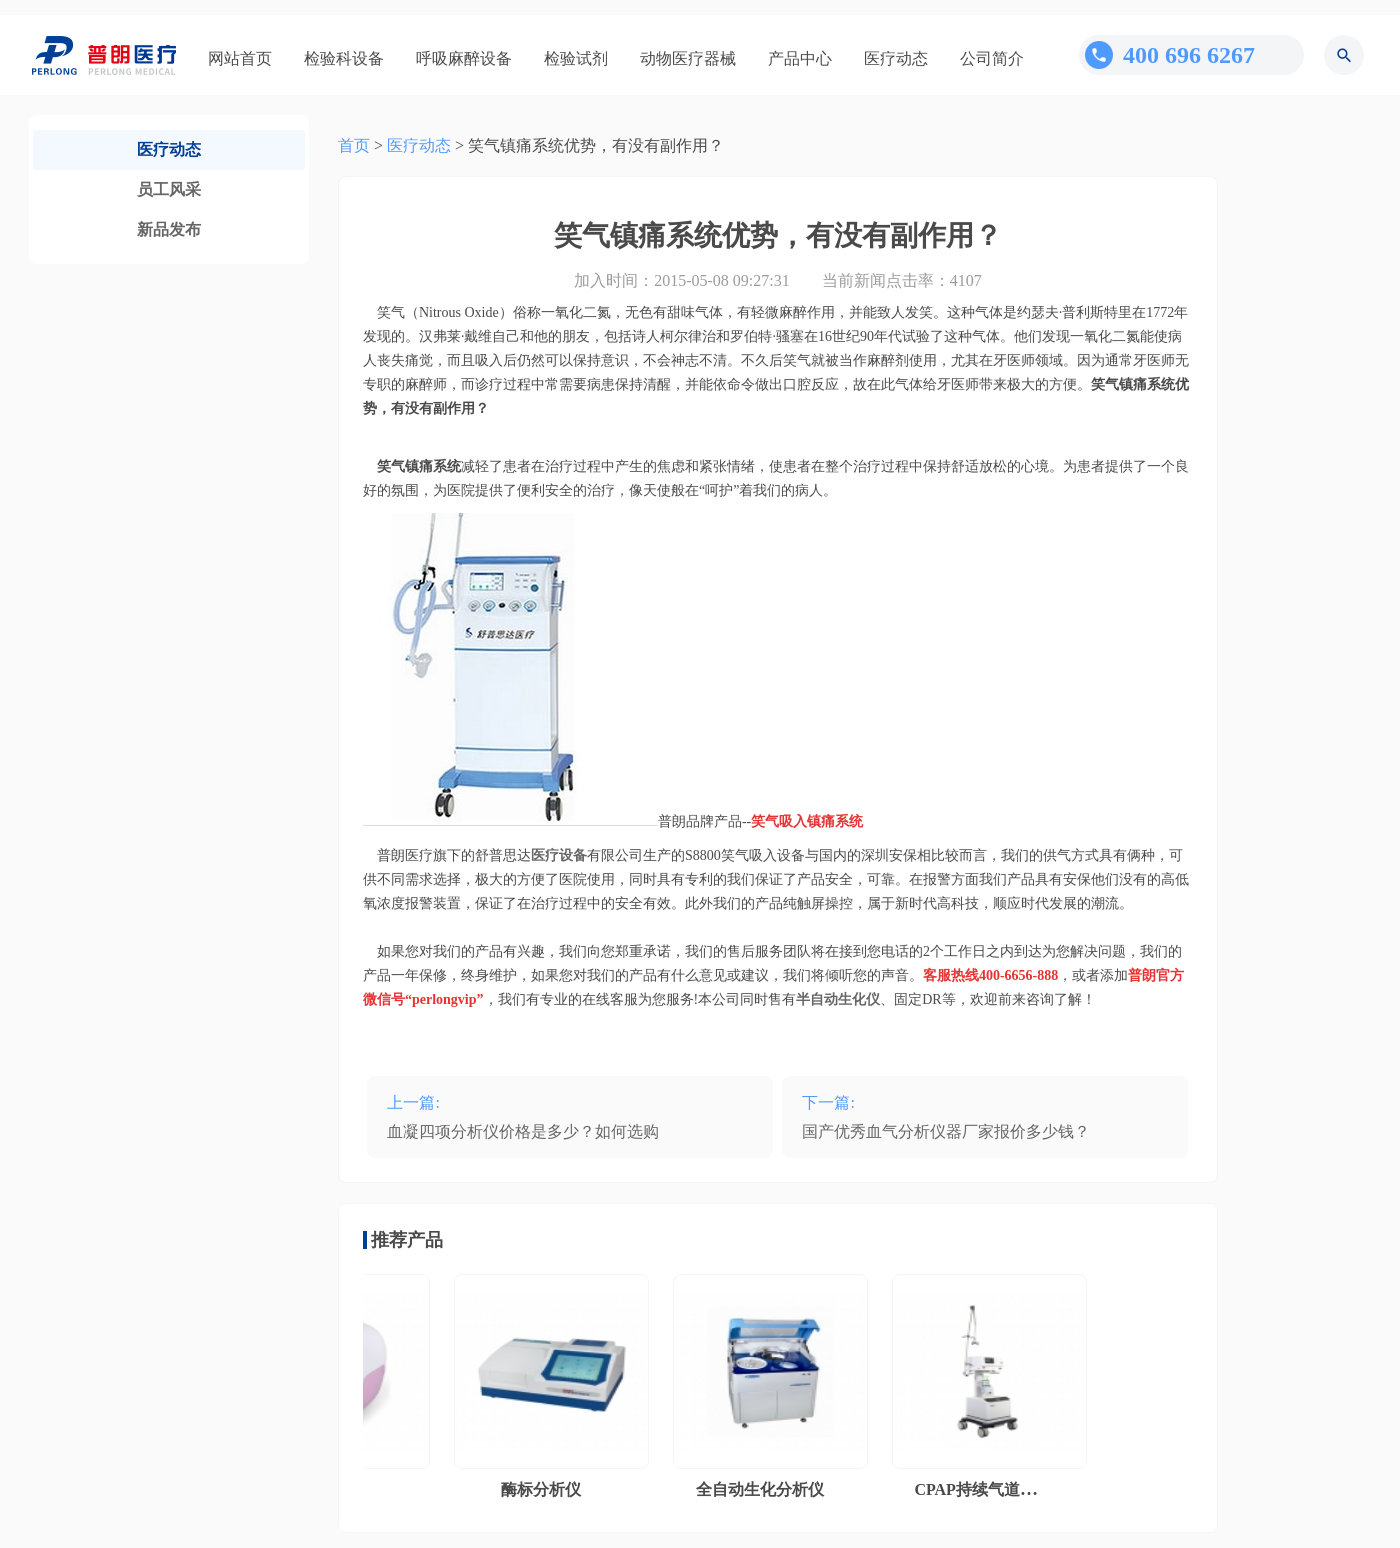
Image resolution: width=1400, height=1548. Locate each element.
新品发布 (169, 229)
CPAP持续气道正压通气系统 (1018, 1489)
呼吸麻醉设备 (464, 58)
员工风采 (169, 189)
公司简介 (992, 58)
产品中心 (800, 58)
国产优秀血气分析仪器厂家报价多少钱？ (946, 1131)
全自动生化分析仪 (764, 1489)
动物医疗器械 (688, 58)
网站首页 (240, 58)
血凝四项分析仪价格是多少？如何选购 (523, 1131)
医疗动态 (896, 58)
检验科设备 (344, 58)
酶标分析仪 (545, 1489)
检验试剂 (576, 58)
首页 (354, 145)
